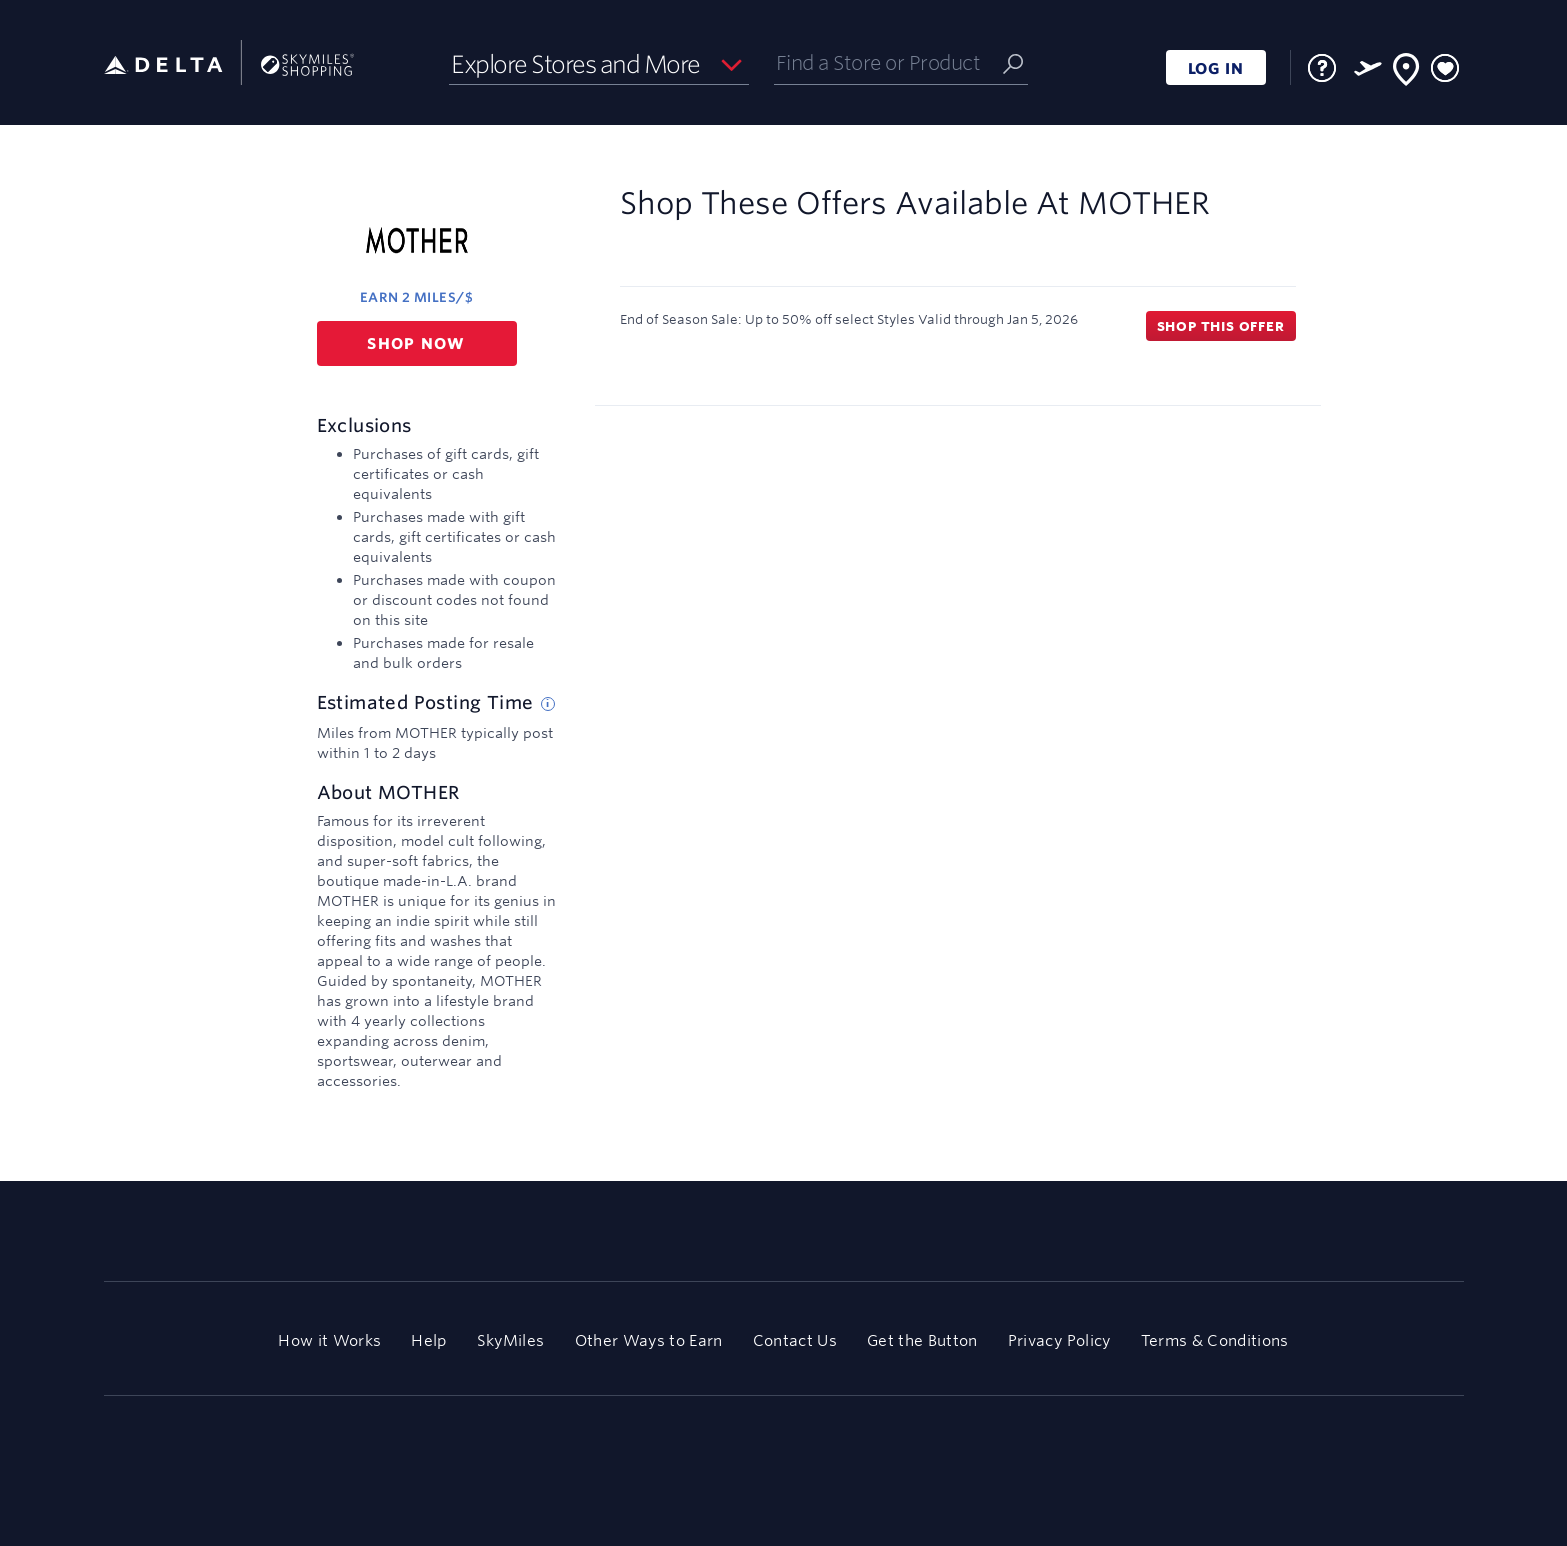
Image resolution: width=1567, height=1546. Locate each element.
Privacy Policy (1059, 1340)
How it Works (329, 1340)
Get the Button (922, 1340)
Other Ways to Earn (649, 1340)
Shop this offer (1221, 326)
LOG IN (1216, 68)
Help (428, 1340)
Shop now (416, 343)
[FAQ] (1322, 68)
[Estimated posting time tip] (548, 704)
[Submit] (1013, 62)
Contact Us (795, 1340)
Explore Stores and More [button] (575, 64)
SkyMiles (511, 1340)
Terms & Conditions (1215, 1340)
